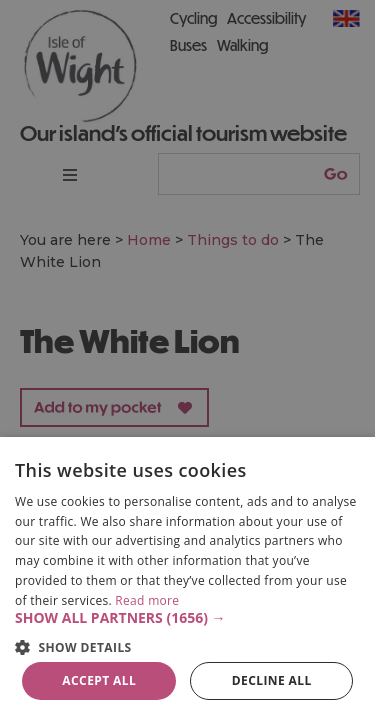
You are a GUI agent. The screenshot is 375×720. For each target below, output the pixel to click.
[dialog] (187, 578)
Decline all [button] (272, 680)
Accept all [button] (99, 680)
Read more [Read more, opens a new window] (147, 600)
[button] (187, 618)
